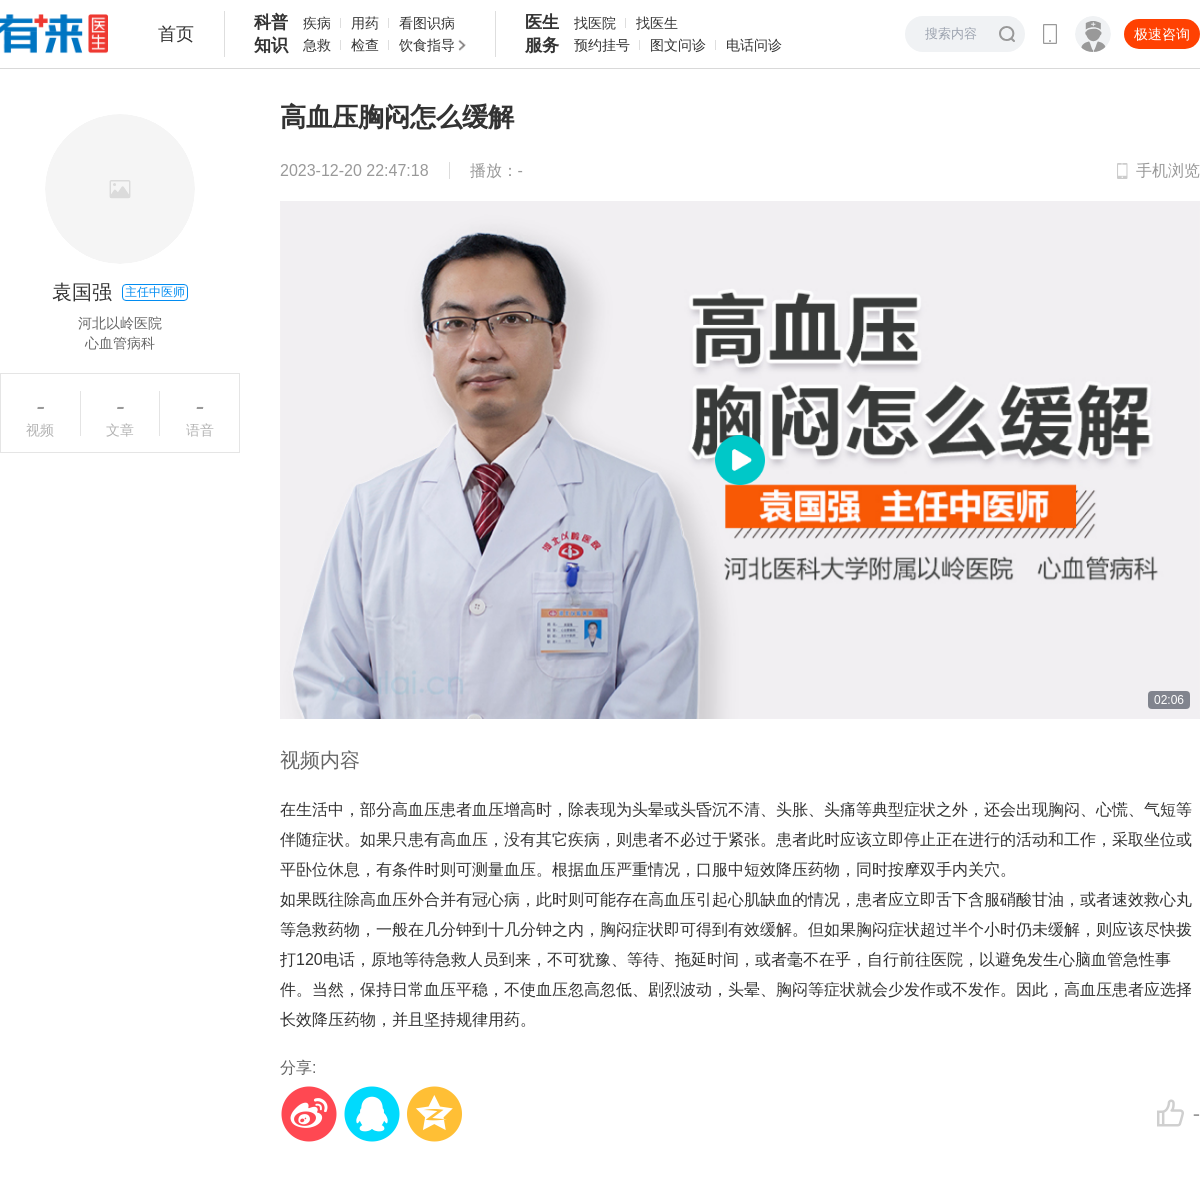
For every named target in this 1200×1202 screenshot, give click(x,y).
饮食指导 (427, 45)
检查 (365, 45)
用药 (365, 23)
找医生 (657, 23)
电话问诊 (754, 45)
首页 (176, 34)
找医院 (595, 23)
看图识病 (427, 23)
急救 (317, 45)
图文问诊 (678, 45)
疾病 (317, 23)
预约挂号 (602, 45)
